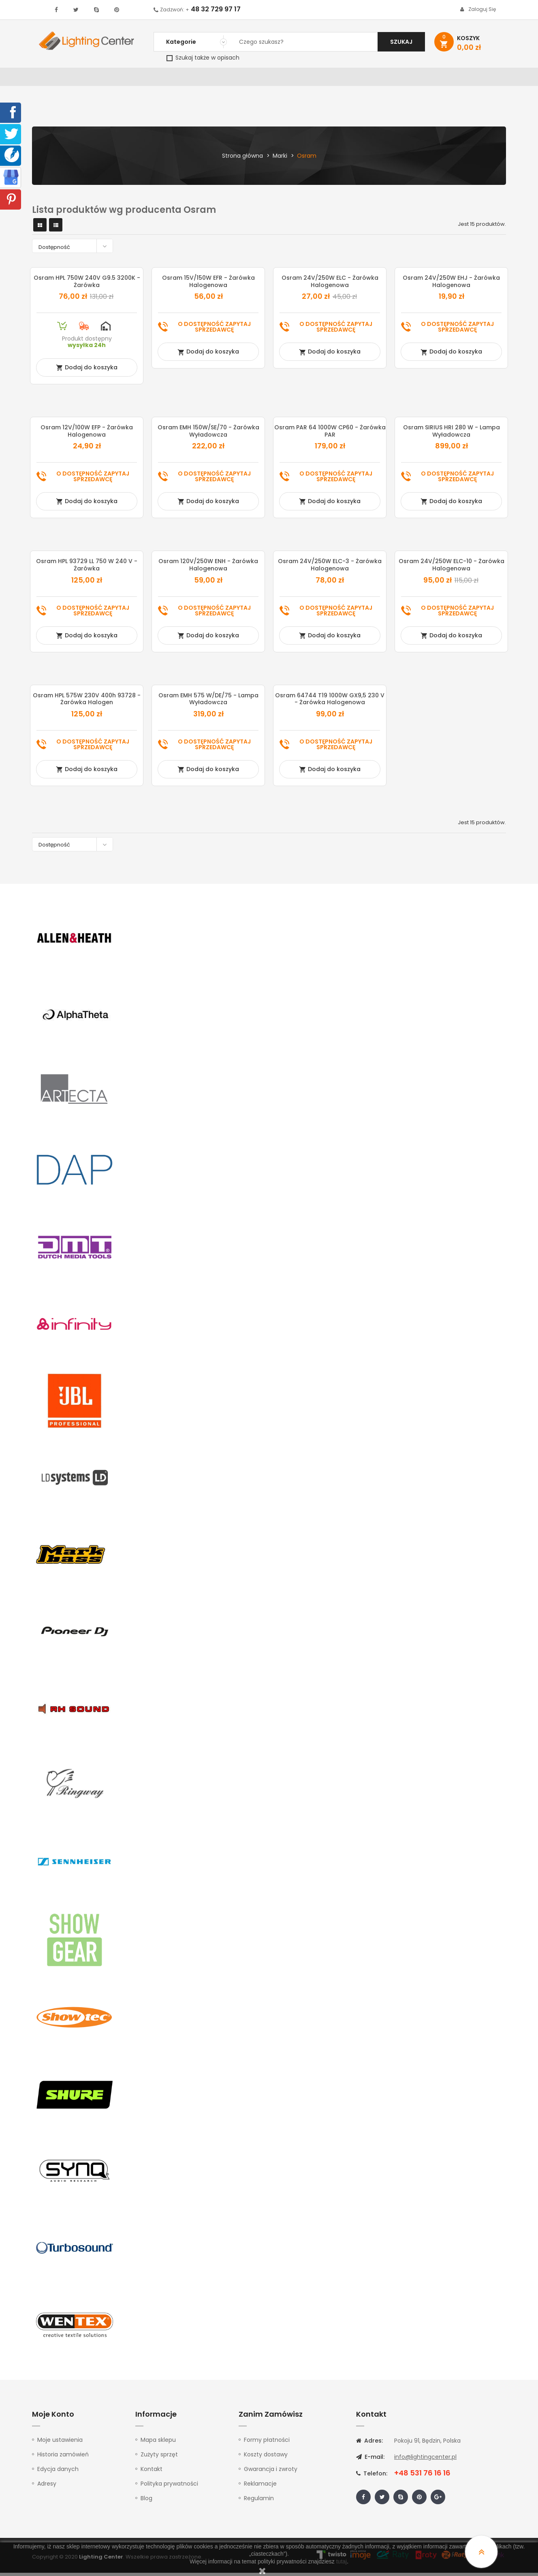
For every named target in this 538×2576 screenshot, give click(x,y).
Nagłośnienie (166, 79)
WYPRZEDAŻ (53, 79)
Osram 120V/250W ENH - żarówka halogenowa (208, 568)
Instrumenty (242, 79)
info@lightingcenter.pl (425, 2460)
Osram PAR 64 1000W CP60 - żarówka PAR (330, 434)
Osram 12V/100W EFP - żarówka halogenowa (87, 434)
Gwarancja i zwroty (270, 2472)
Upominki (436, 79)
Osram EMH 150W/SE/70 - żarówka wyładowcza (208, 434)
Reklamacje (260, 2487)
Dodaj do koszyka (86, 370)
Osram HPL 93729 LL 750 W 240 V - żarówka (86, 568)
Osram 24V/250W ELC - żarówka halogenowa (330, 284)
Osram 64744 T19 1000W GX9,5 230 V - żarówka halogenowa (329, 702)
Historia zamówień (63, 2458)
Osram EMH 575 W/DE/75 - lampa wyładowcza (208, 702)
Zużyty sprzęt (159, 2458)
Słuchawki (367, 79)
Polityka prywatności (169, 2487)
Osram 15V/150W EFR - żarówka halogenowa (208, 284)
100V (204, 79)
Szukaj (401, 42)
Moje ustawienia (60, 2443)
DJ (131, 79)
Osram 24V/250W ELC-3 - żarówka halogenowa (330, 568)
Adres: (369, 2444)
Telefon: (371, 2477)
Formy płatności (267, 2443)
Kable (402, 79)
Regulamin (259, 2501)
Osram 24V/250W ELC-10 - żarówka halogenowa (451, 568)
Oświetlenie (99, 79)
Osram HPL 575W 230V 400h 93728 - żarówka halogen (87, 702)
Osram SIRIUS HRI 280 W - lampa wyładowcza (451, 434)
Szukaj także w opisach (203, 58)
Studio (283, 79)
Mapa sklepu (158, 2443)
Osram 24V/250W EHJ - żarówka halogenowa (451, 284)
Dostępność (74, 249)
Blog (146, 2501)
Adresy (46, 2487)
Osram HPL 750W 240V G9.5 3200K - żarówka (87, 284)
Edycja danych (58, 2472)
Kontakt (475, 79)
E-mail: (370, 2460)
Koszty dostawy (266, 2458)
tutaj (341, 2561)
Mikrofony (322, 79)
